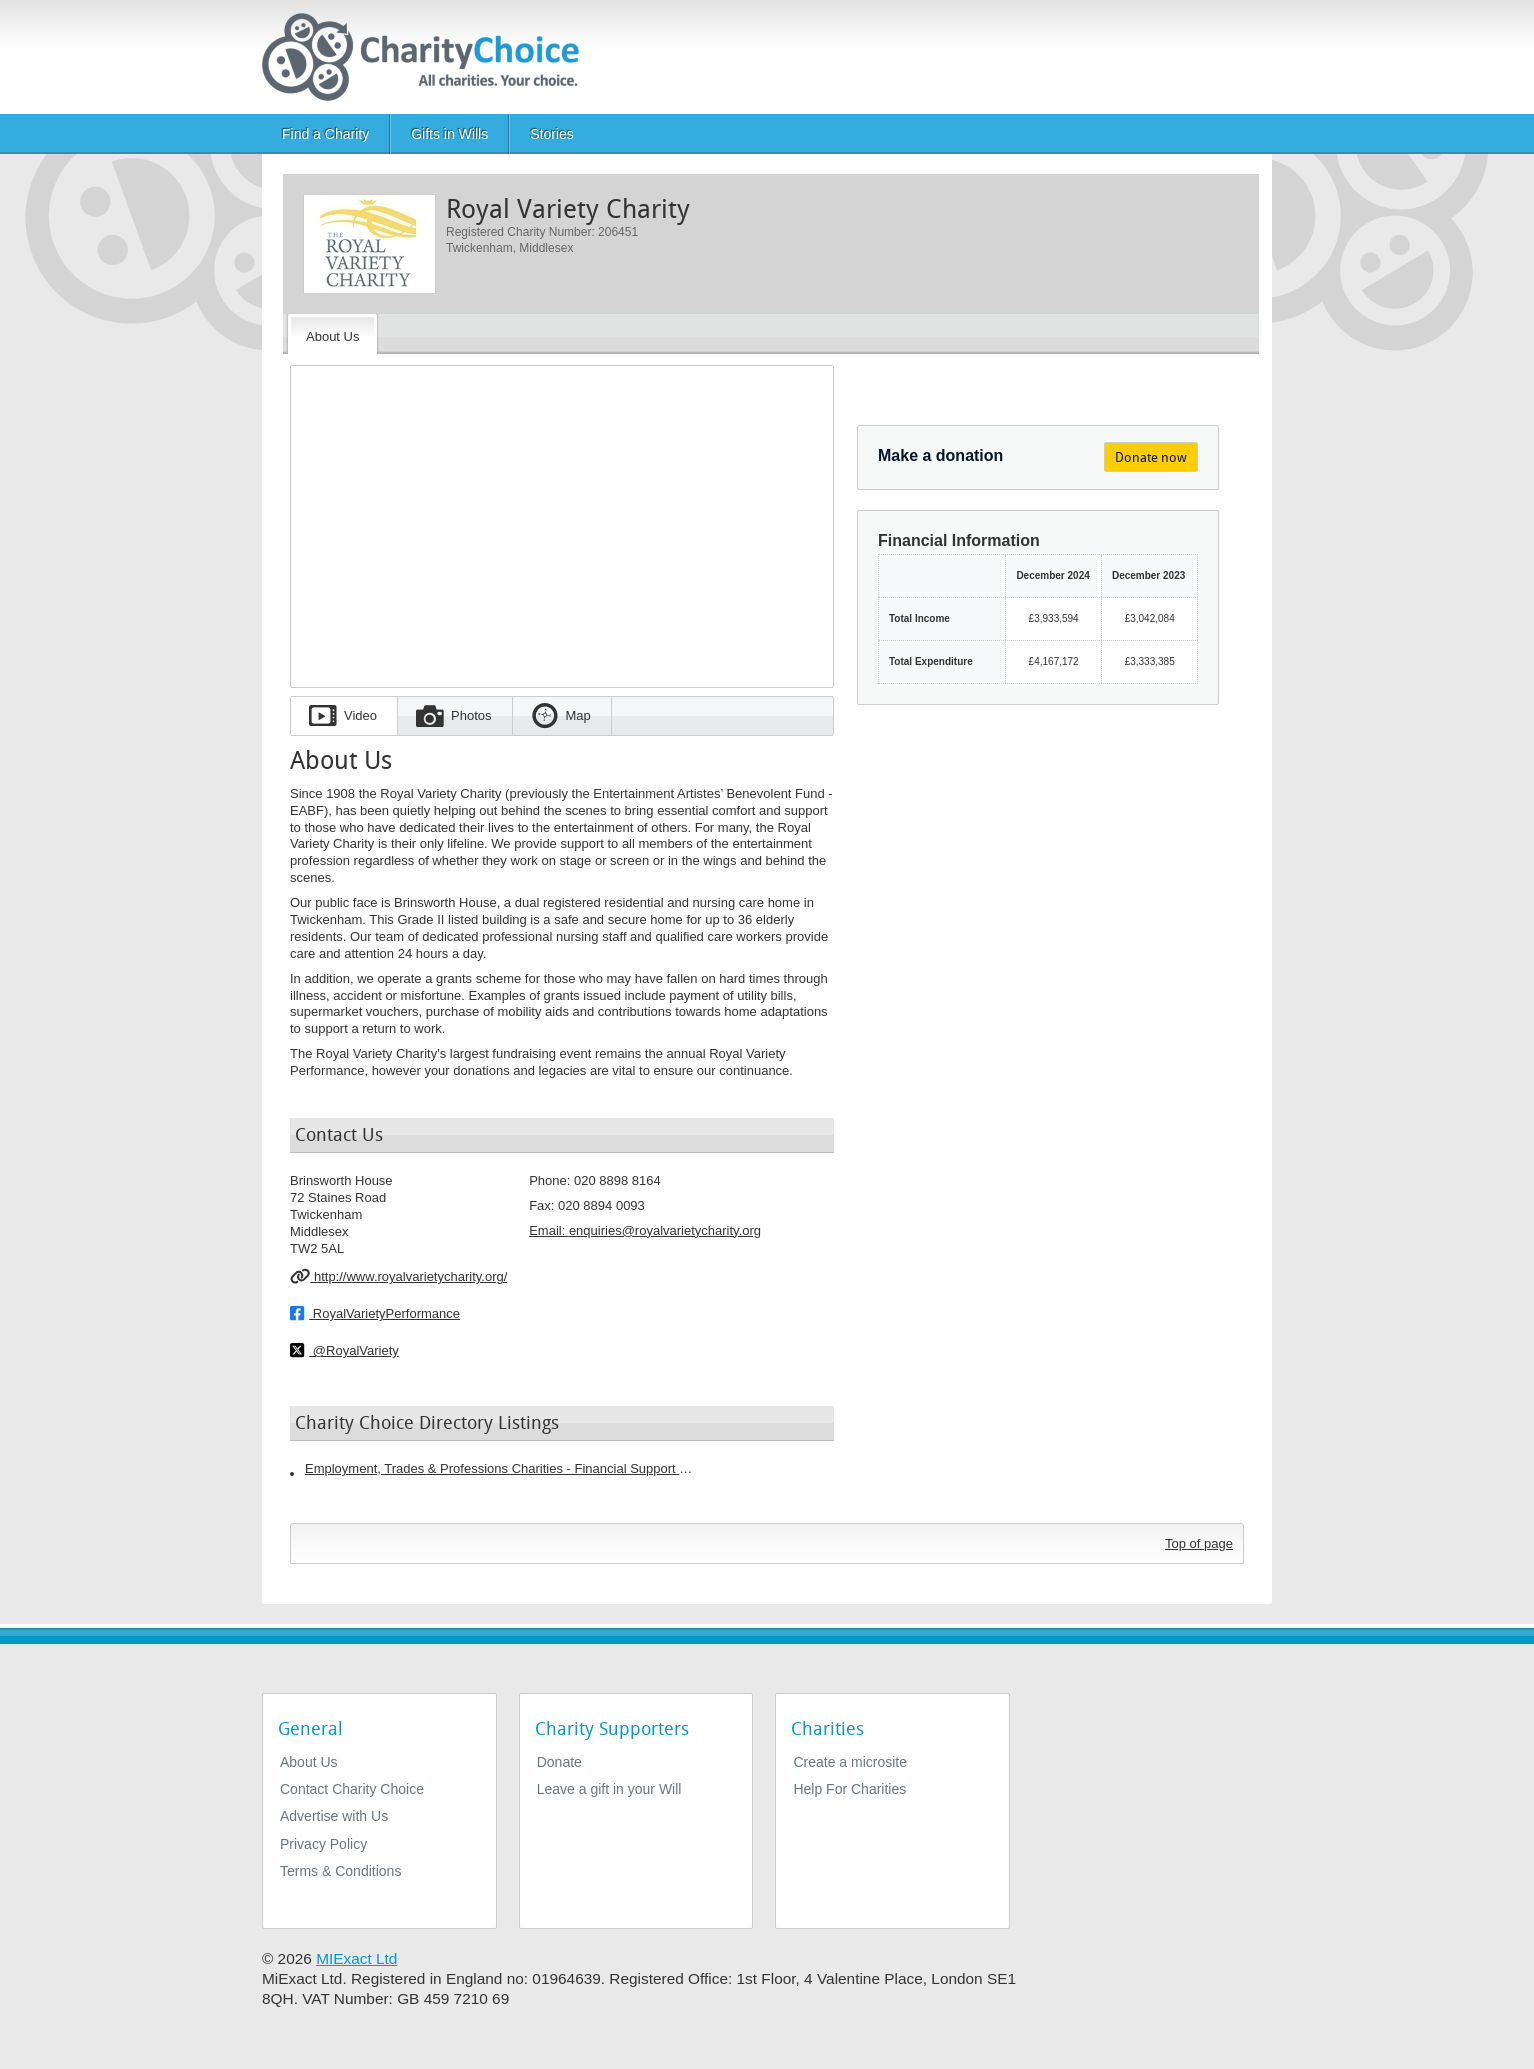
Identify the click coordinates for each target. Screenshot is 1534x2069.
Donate (559, 1762)
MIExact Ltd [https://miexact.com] (356, 1958)
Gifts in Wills (449, 134)
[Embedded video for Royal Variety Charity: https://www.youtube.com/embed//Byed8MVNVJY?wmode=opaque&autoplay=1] (562, 520)
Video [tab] (360, 715)
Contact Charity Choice (352, 1789)
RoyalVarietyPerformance (375, 1313)
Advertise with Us (334, 1816)
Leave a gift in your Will (609, 1789)
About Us (309, 1762)
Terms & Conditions (340, 1871)
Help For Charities (849, 1789)
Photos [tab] (471, 715)
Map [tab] (578, 715)
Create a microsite (850, 1762)
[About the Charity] (332, 334)
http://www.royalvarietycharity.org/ (398, 1276)
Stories (552, 134)
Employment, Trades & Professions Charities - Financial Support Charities (500, 1468)
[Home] (428, 57)
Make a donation (940, 455)
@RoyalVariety (344, 1350)
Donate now (1151, 457)
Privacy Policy (323, 1844)
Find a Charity (325, 134)
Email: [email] (645, 1230)
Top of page (1199, 1543)
